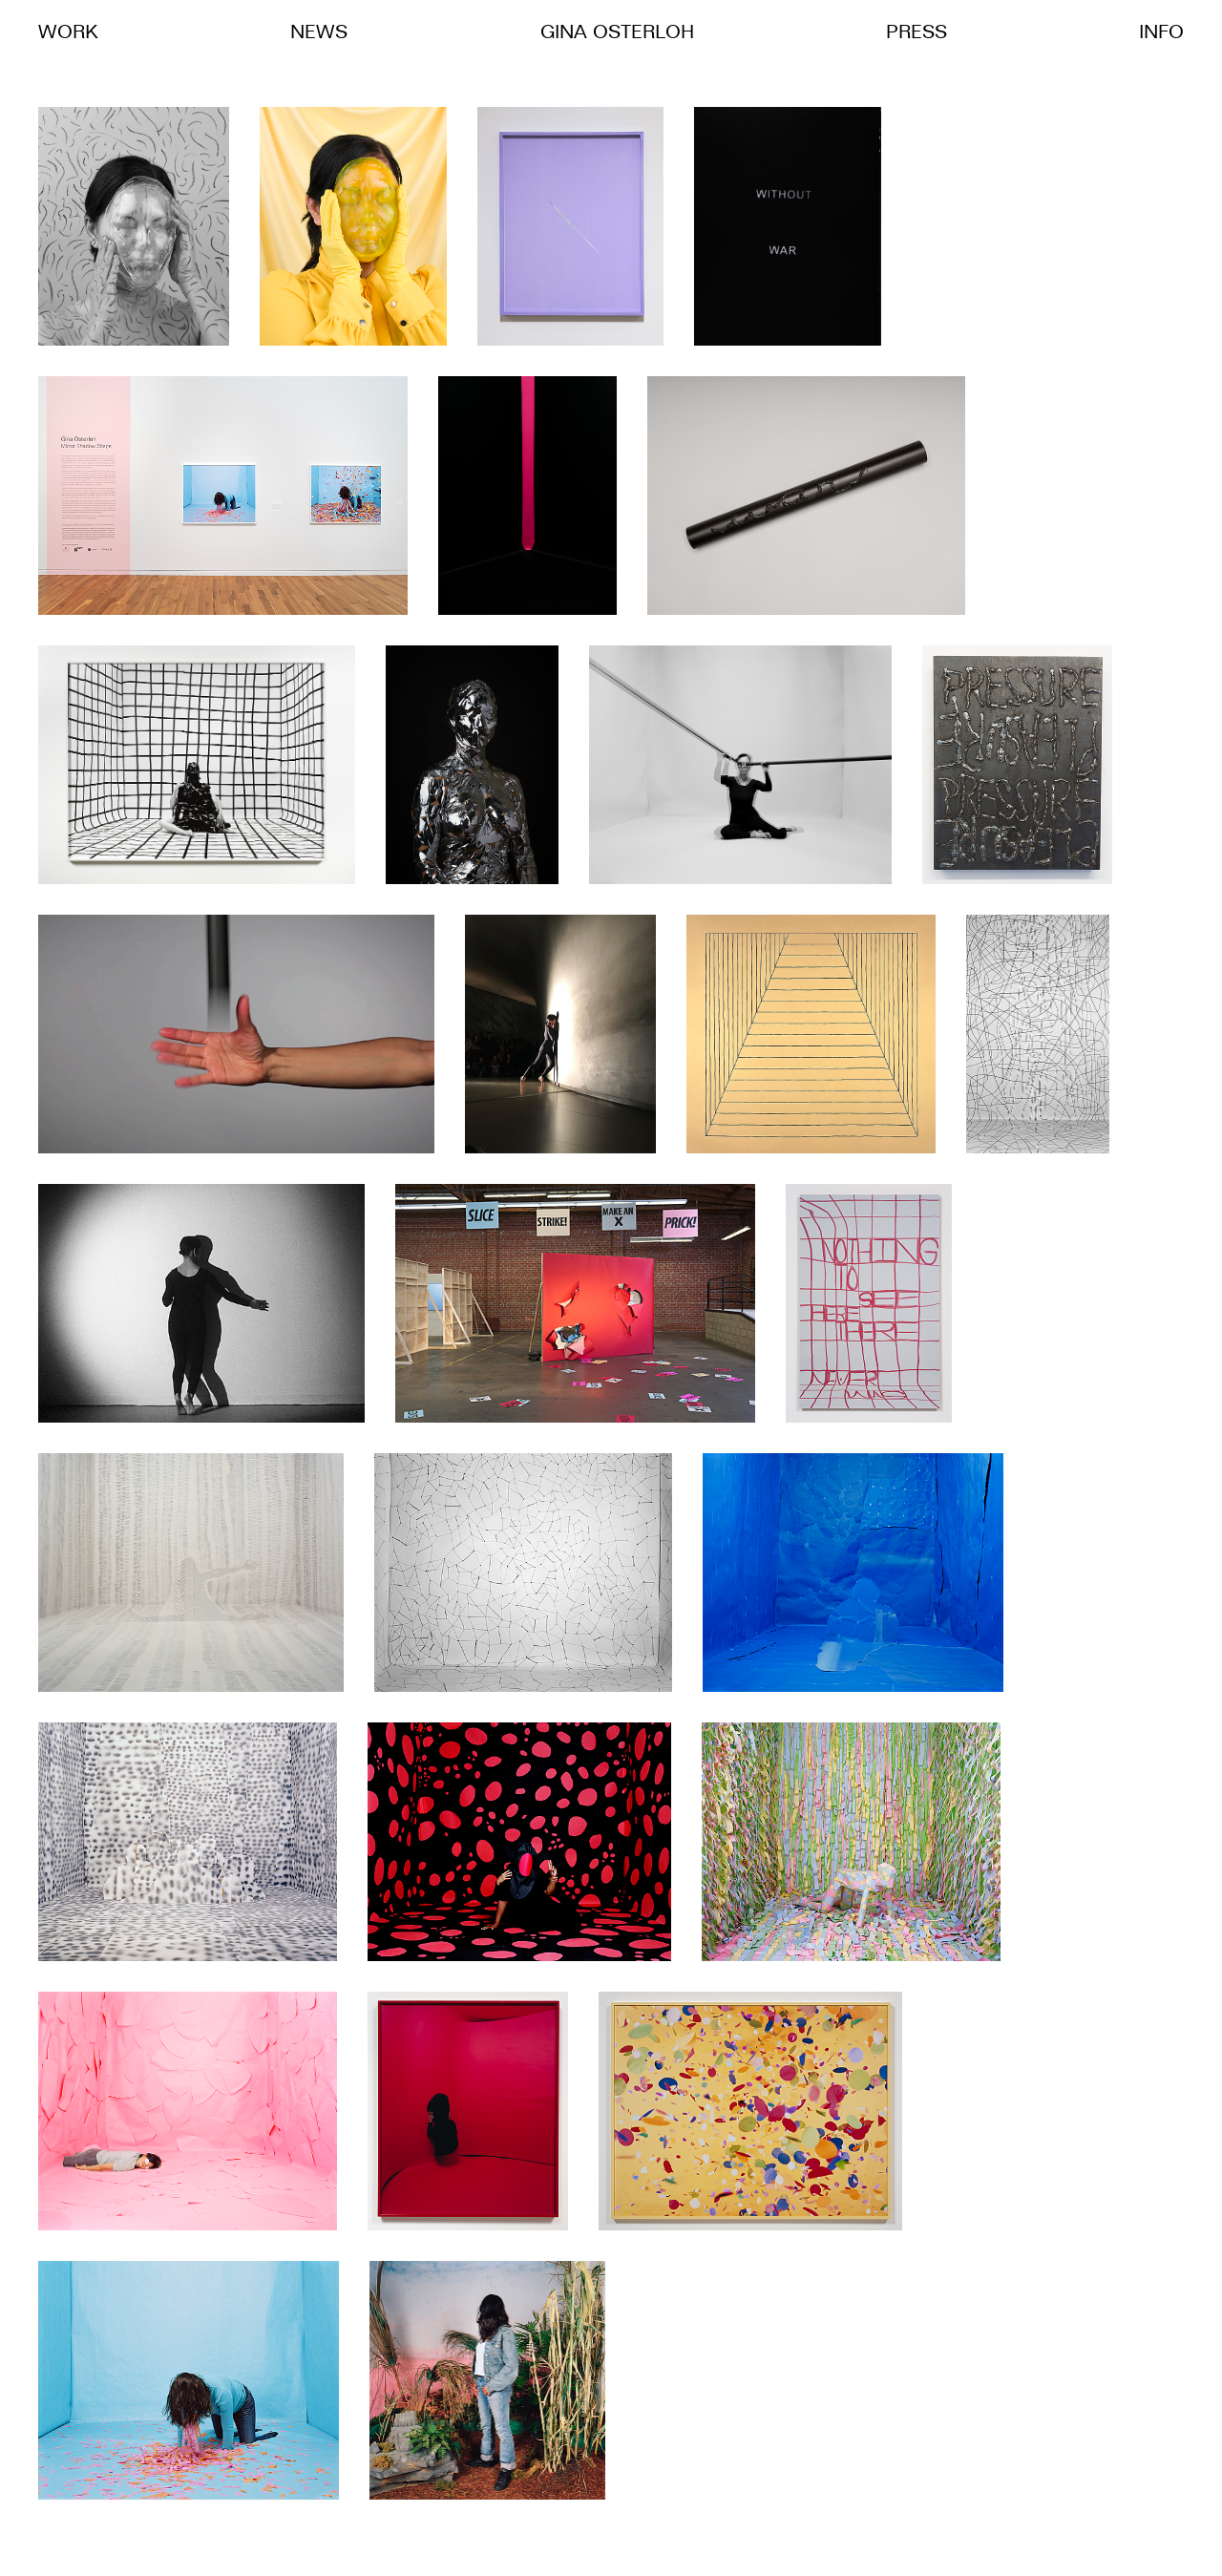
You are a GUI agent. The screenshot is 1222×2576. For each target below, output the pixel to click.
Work (68, 33)
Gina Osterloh (617, 33)
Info (1161, 33)
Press (916, 33)
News (319, 33)
